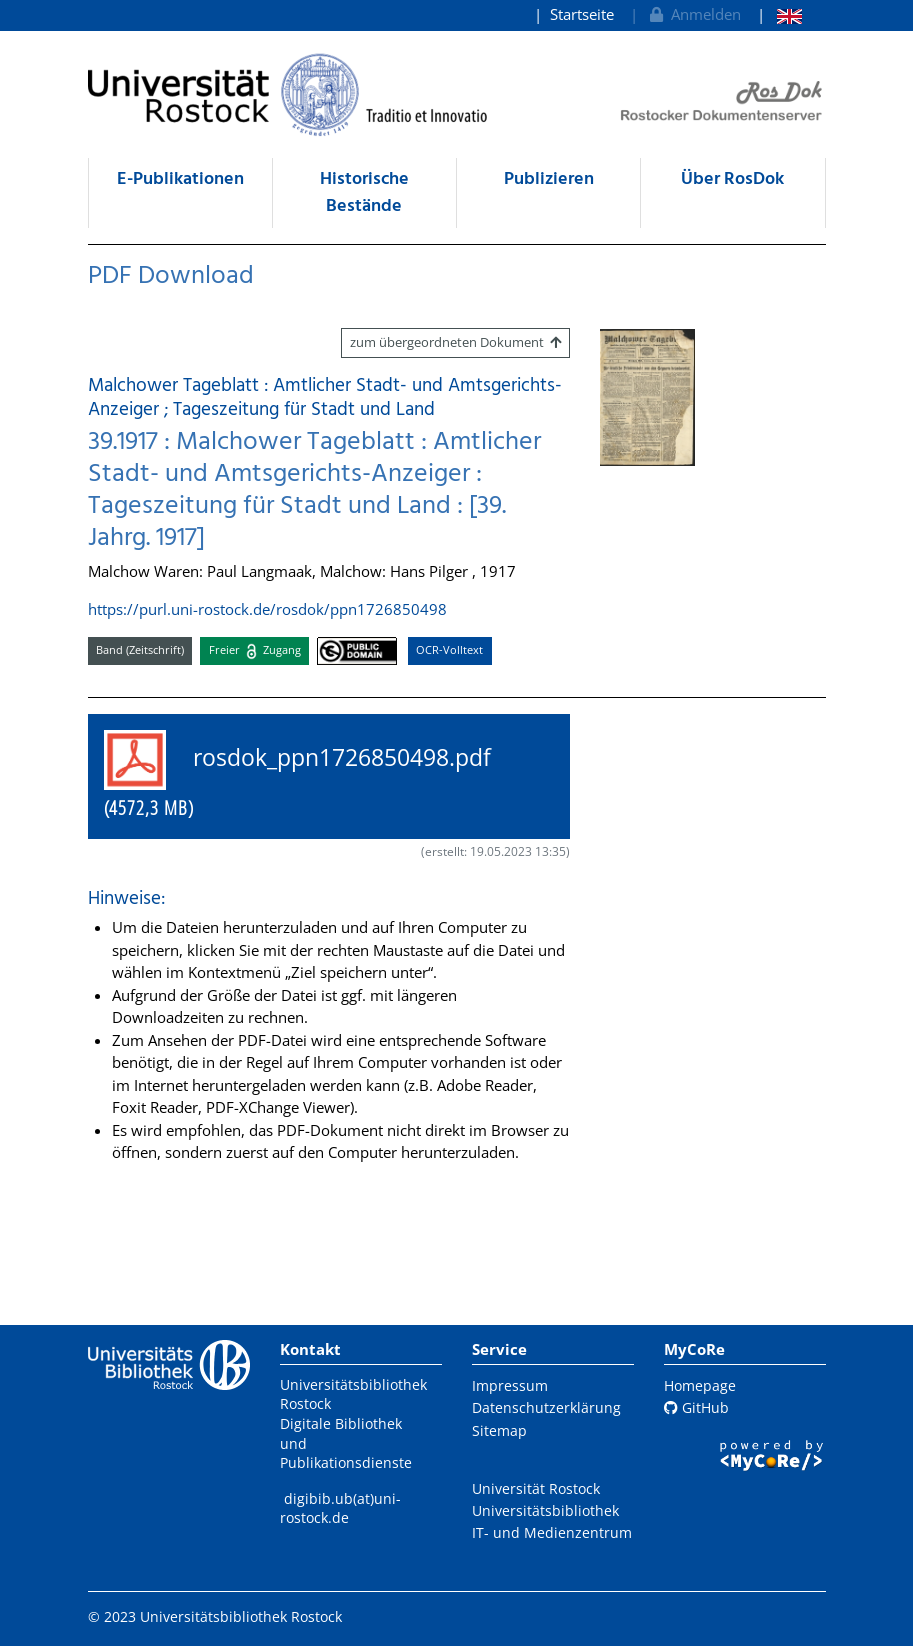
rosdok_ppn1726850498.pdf (309, 775)
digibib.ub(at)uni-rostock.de (340, 1508)
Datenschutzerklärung (546, 1407)
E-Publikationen (180, 179)
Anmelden (693, 14)
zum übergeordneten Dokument (455, 342)
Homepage (700, 1385)
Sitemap (499, 1430)
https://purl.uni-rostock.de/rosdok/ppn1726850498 (267, 609)
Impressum (510, 1385)
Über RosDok (732, 179)
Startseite (582, 14)
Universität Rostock (536, 1488)
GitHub (696, 1407)
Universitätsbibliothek (545, 1510)
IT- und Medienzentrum (552, 1532)
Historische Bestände (364, 193)
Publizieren (549, 179)
